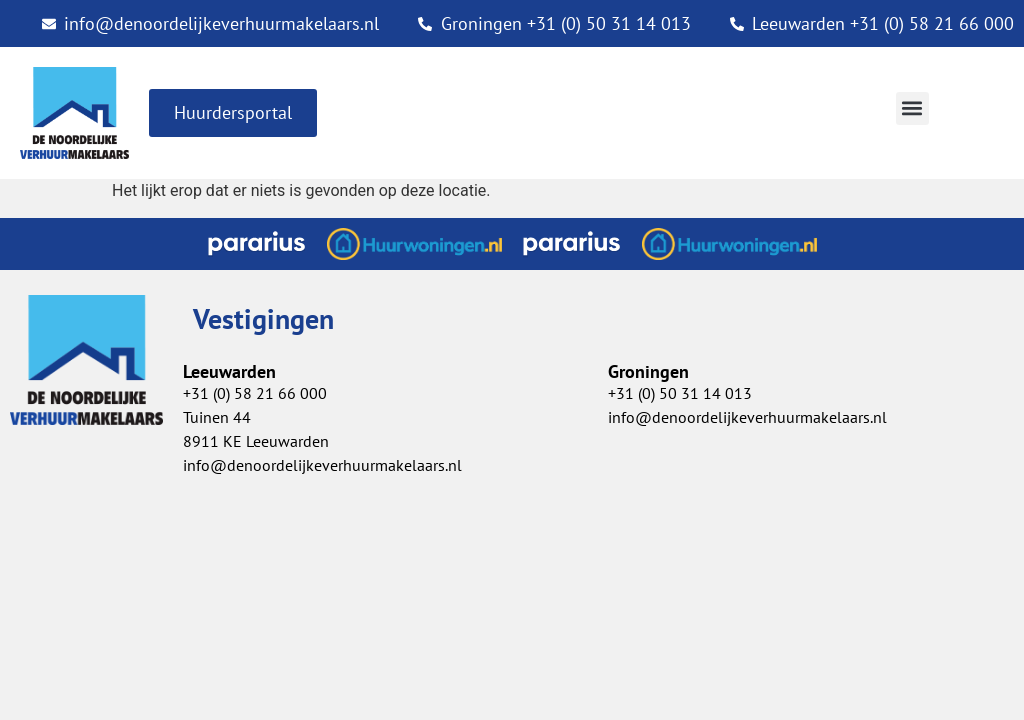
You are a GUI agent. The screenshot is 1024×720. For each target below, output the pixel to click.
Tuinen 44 (217, 417)
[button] (912, 108)
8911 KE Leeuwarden (256, 441)
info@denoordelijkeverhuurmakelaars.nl (747, 417)
